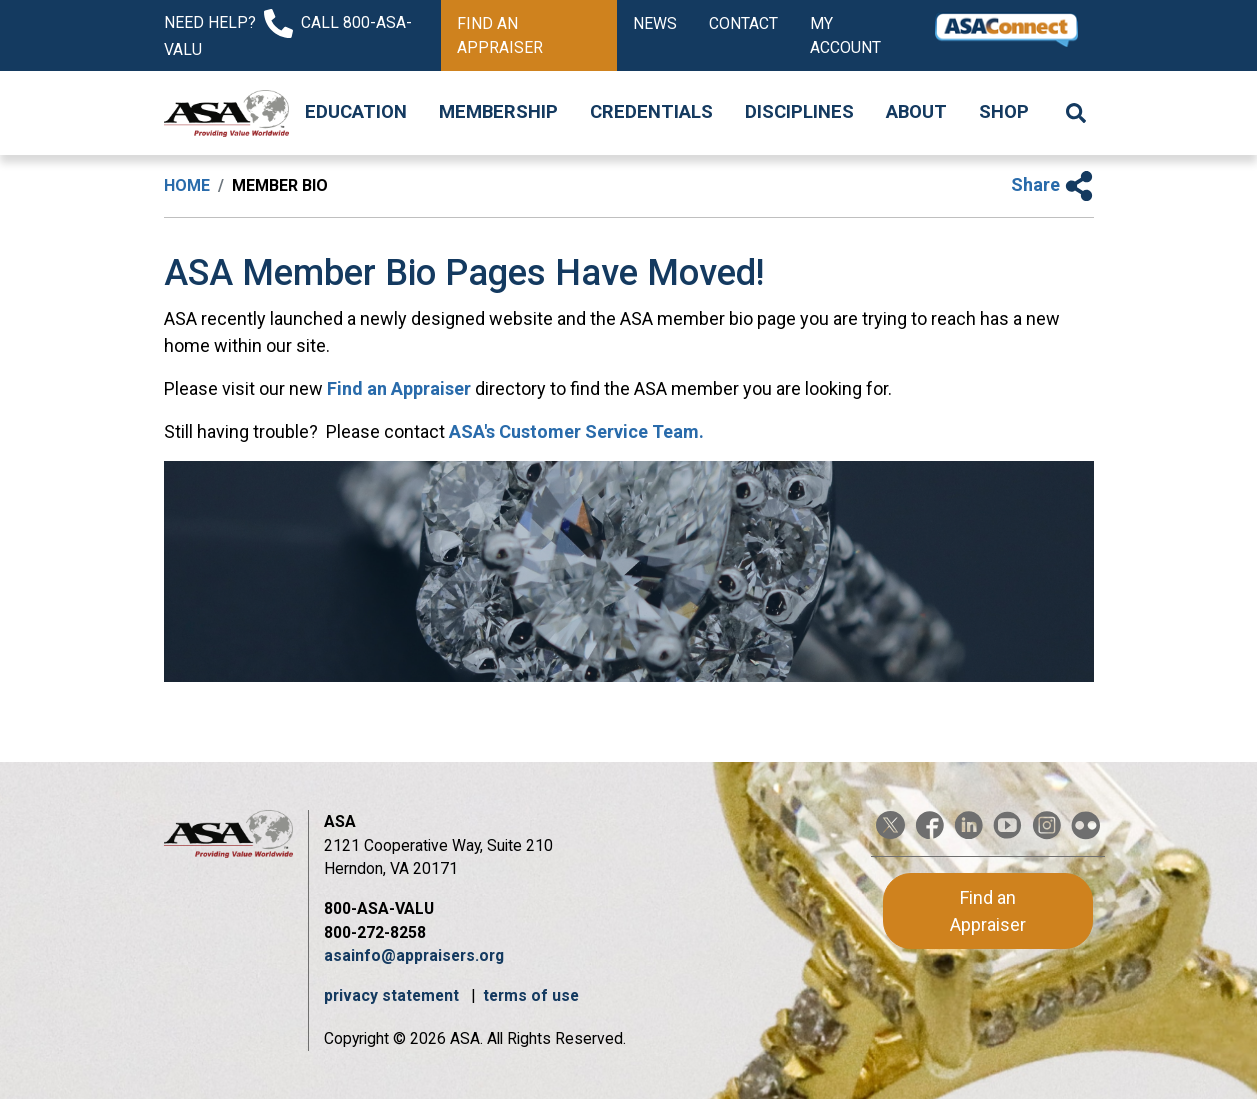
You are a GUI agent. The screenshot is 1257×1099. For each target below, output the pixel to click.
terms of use (531, 995)
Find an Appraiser (500, 35)
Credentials (651, 112)
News (655, 23)
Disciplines (799, 112)
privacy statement (393, 995)
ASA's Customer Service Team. (576, 431)
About (916, 112)
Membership (498, 112)
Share (1052, 184)
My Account (845, 35)
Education (356, 112)
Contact (743, 23)
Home (187, 185)
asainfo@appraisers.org (414, 955)
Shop (1004, 112)
